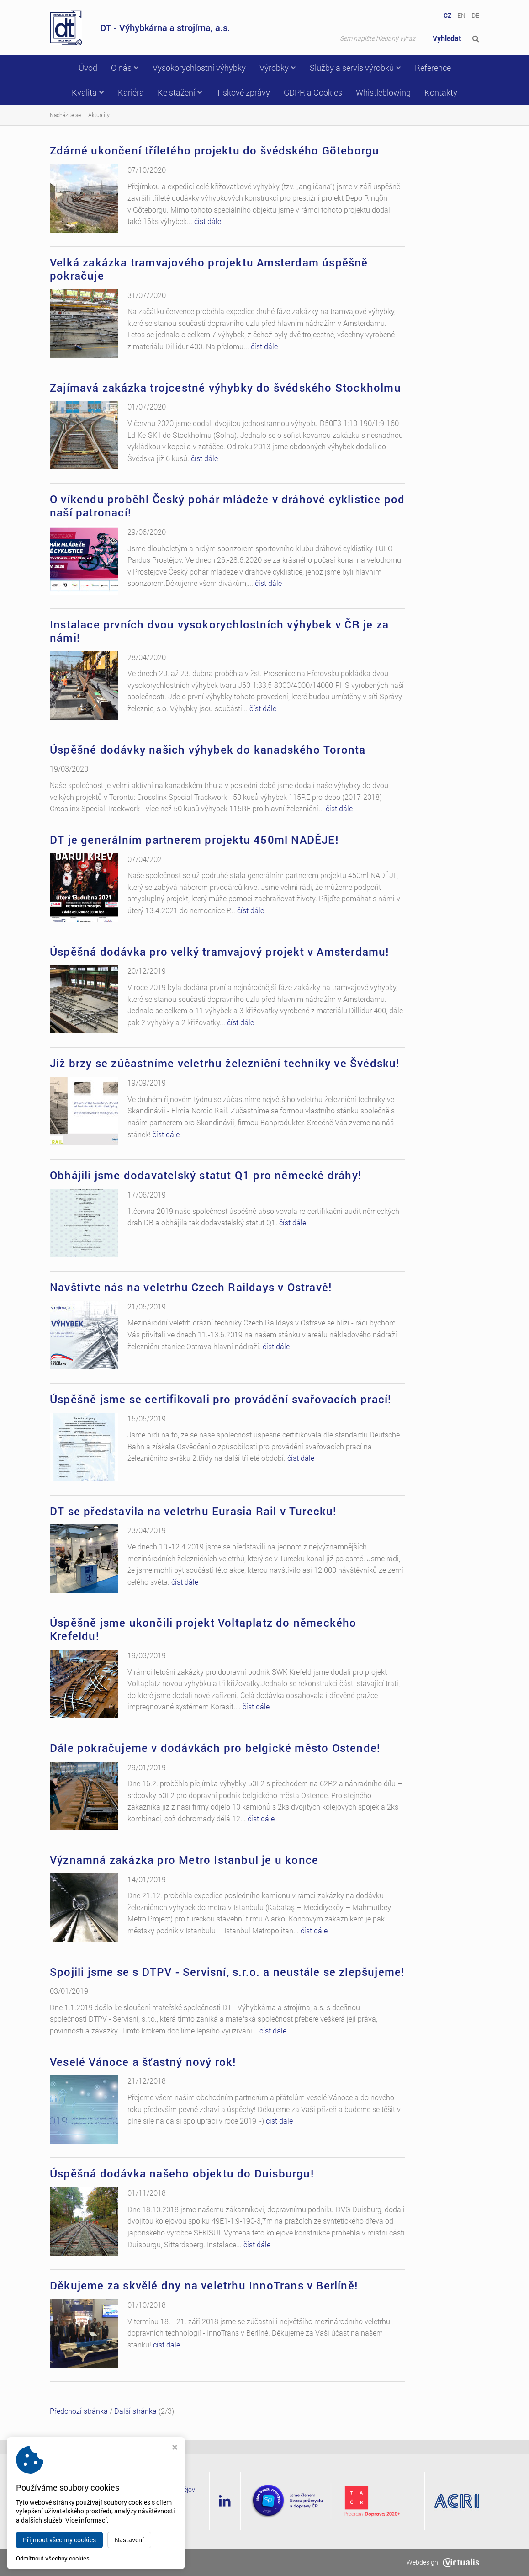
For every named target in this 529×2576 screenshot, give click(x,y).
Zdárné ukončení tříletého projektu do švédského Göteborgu (214, 150)
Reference (433, 67)
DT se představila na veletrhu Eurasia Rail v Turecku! (193, 1511)
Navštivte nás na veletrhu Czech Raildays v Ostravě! (191, 1287)
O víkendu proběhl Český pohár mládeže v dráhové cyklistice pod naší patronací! (227, 506)
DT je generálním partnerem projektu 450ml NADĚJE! (194, 839)
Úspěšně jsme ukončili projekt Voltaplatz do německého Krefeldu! (203, 1629)
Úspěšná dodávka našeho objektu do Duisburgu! (182, 2173)
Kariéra (131, 92)
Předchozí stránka (79, 2411)
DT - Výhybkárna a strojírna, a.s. (140, 27)
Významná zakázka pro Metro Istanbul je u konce (184, 1859)
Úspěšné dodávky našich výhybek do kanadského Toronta (207, 749)
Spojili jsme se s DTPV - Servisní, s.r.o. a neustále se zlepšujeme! (227, 1971)
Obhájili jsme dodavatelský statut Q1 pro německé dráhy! (205, 1175)
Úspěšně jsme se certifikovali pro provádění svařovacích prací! (220, 1399)
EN (461, 15)
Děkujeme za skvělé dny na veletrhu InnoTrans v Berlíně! (204, 2285)
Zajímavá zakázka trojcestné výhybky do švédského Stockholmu (225, 387)
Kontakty (440, 92)
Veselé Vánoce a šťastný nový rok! (143, 2061)
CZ (447, 15)
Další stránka (135, 2411)
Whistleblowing (383, 92)
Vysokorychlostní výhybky (199, 67)
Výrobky (277, 67)
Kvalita (88, 92)
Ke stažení (180, 92)
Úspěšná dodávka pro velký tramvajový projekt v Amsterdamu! (219, 951)
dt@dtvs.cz (128, 2524)
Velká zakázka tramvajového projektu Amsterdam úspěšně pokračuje (209, 269)
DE (475, 15)
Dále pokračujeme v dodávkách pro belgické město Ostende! (215, 1747)
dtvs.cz (113, 2562)
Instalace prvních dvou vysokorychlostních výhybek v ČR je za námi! (219, 631)
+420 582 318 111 (140, 2512)
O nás (125, 67)
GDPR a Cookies (313, 92)
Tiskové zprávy (243, 92)
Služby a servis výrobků (355, 67)
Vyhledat (456, 38)
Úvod (88, 67)
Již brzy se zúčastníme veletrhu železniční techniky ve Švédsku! (225, 1063)
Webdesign (443, 2562)
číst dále (207, 221)
